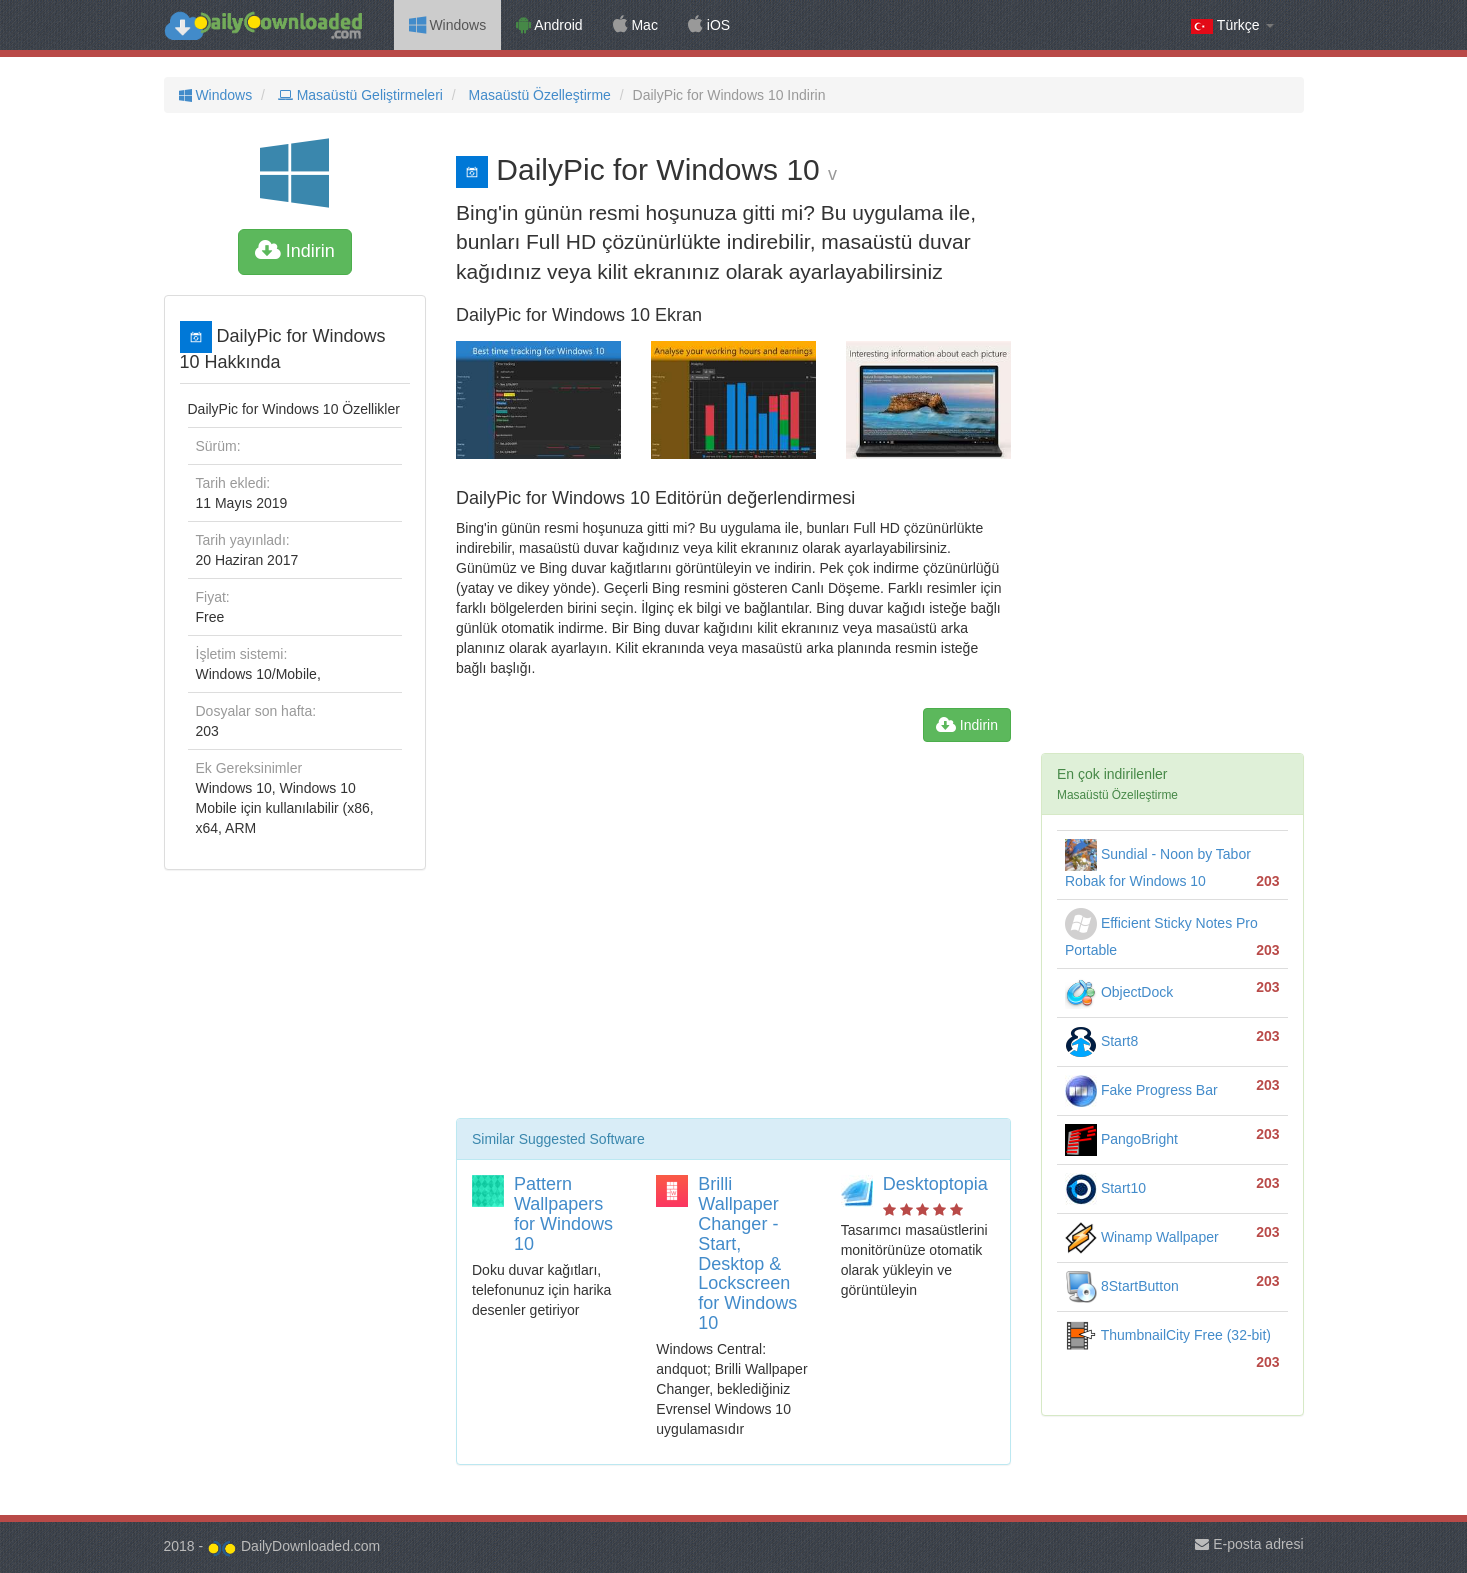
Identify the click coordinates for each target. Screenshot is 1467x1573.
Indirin (295, 251)
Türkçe (1232, 25)
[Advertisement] (733, 938)
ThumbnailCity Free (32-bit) (1168, 1335)
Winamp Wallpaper (1142, 1237)
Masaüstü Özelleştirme (538, 95)
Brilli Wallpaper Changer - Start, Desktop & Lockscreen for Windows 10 (747, 1253)
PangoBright (1121, 1139)
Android (549, 25)
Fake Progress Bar (1141, 1090)
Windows (448, 25)
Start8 (1101, 1041)
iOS (709, 25)
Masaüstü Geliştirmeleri (358, 95)
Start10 (1105, 1188)
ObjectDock (1119, 992)
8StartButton (1122, 1286)
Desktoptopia (935, 1184)
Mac (635, 25)
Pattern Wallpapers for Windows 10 (563, 1213)
